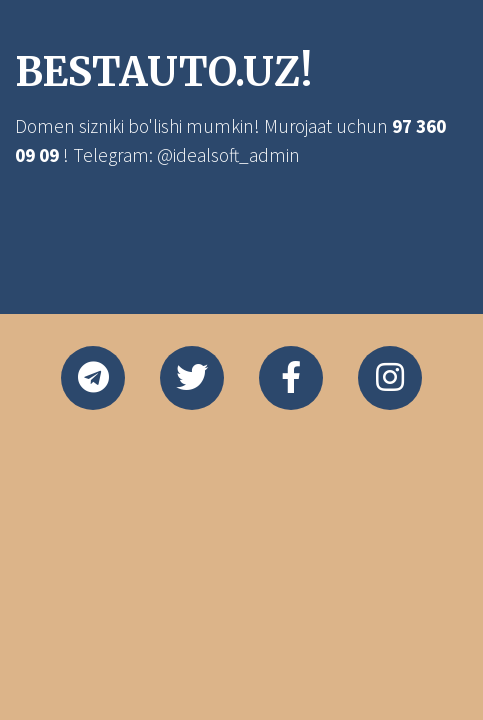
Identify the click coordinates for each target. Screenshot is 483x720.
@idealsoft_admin (228, 155)
